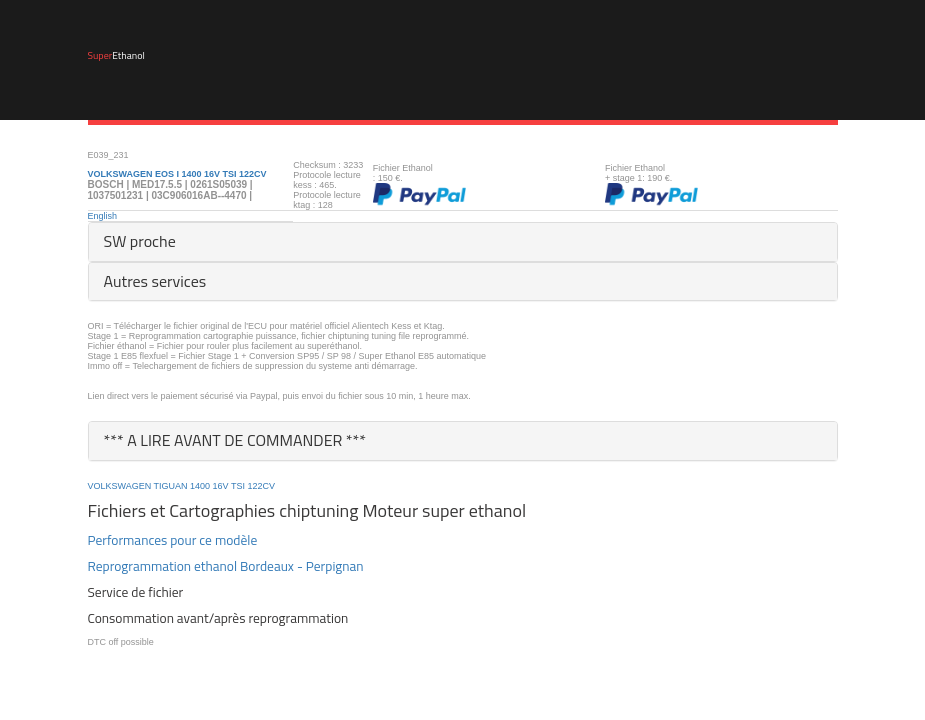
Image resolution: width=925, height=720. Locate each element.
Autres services (155, 281)
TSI (238, 486)
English (103, 216)
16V (221, 486)
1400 (200, 486)
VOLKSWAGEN (120, 486)
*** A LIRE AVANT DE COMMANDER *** (235, 440)
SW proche (140, 241)
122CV (262, 486)
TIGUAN (171, 486)
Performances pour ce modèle (173, 540)
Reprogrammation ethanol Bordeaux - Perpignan (226, 566)
